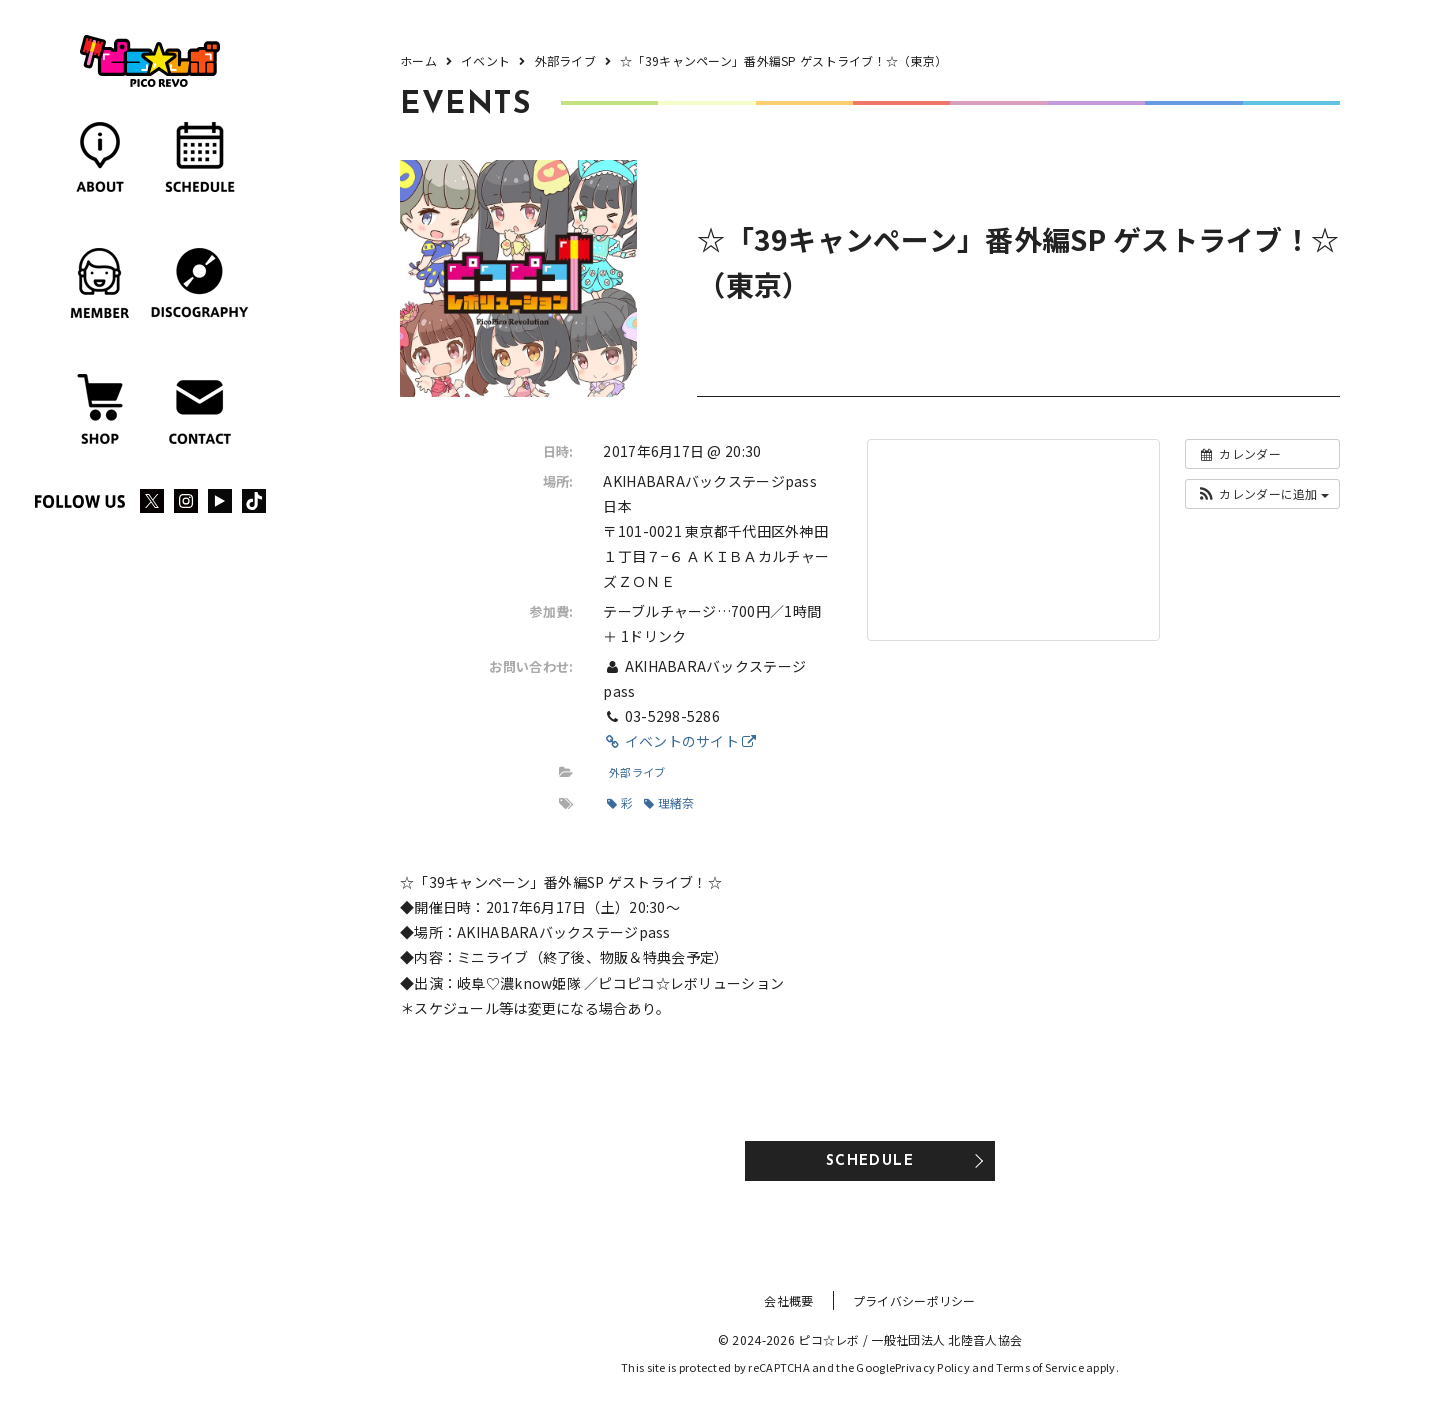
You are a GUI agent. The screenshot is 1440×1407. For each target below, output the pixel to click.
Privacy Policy (932, 1367)
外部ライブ (637, 772)
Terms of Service (1039, 1367)
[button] (1262, 494)
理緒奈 (669, 802)
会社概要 (788, 1300)
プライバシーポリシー (914, 1300)
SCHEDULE (870, 1161)
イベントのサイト (679, 741)
